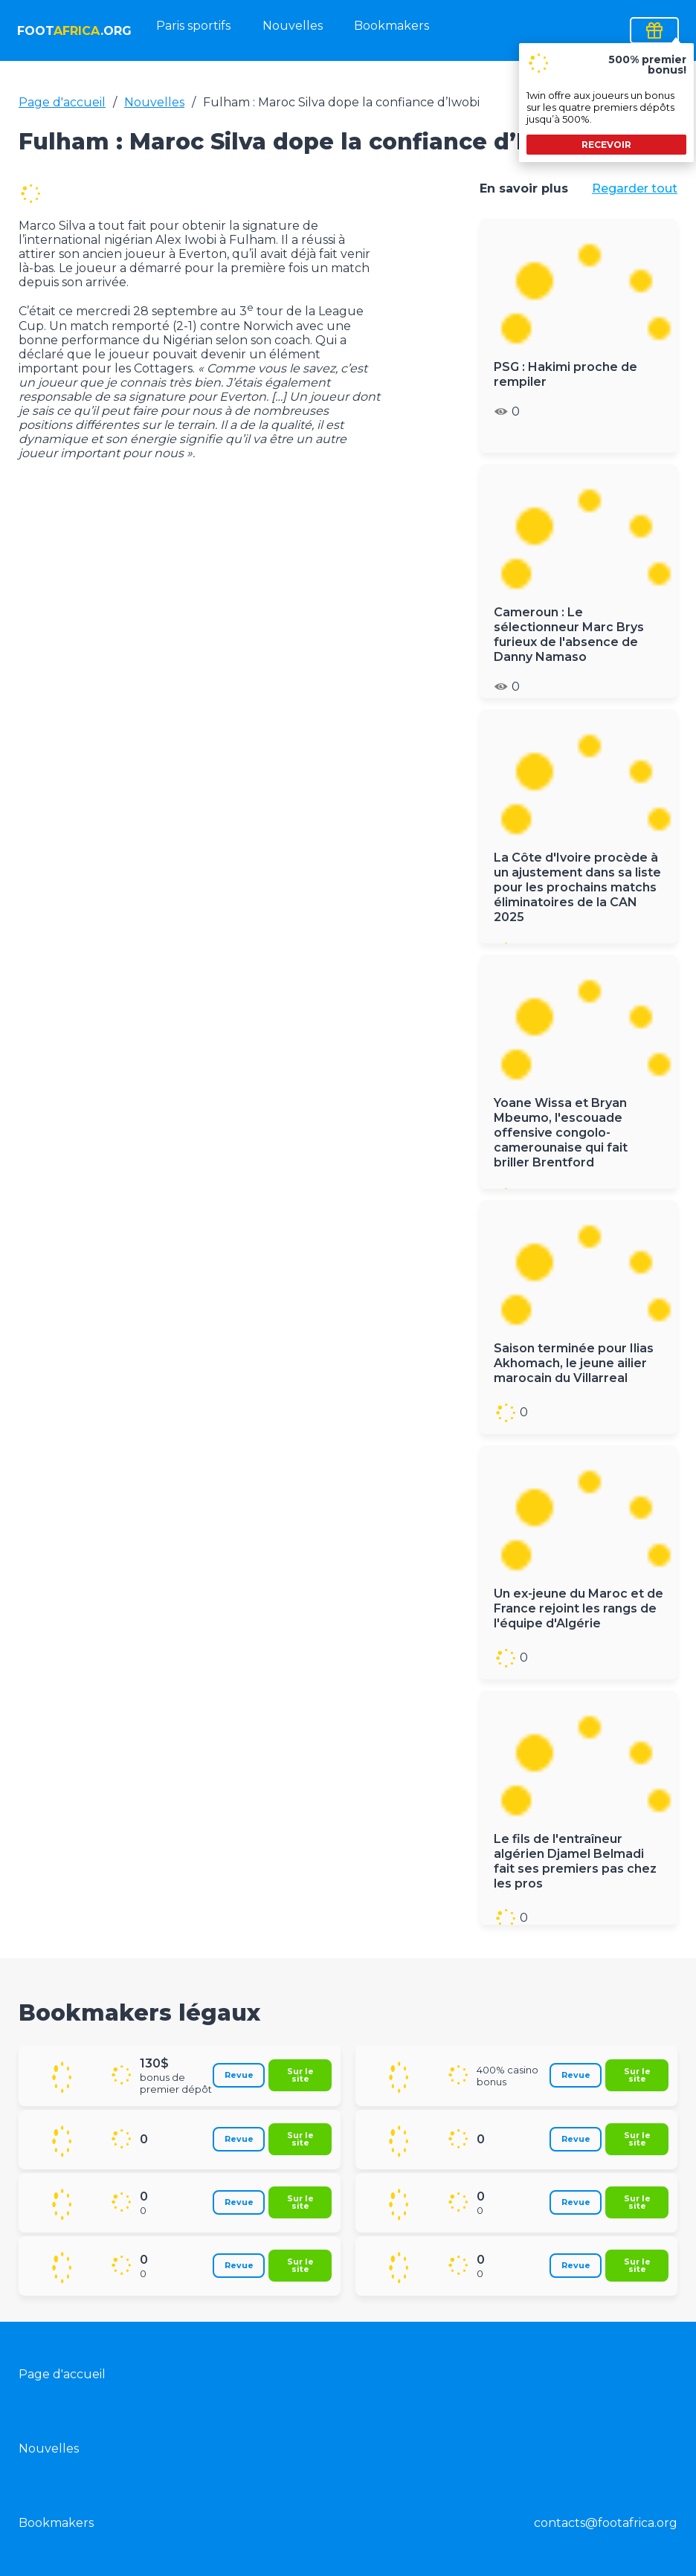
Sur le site (300, 2074)
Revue (239, 2075)
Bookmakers (391, 26)
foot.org (73, 31)
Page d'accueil (62, 102)
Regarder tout (634, 188)
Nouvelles (292, 26)
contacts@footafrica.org (605, 2523)
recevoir (606, 144)
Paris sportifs (193, 26)
